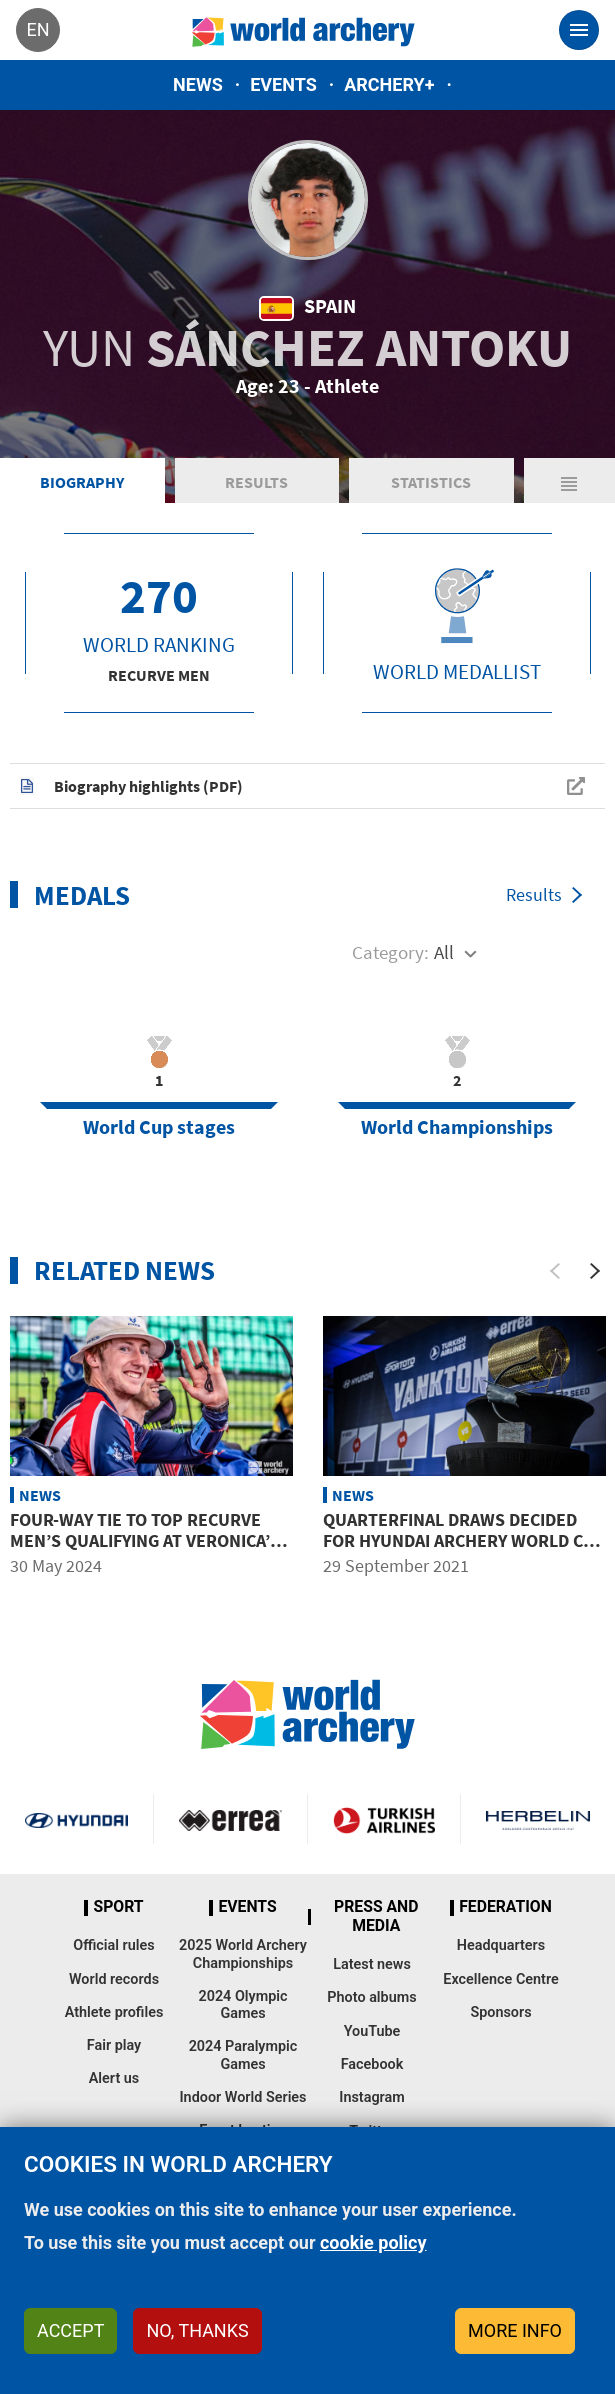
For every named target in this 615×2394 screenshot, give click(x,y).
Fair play (114, 2045)
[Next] (595, 1271)
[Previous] (555, 1271)
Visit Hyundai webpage (76, 1819)
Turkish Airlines (384, 1819)
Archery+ (389, 84)
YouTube (372, 2031)
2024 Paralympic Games (243, 2055)
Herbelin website (538, 1819)
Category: (390, 952)
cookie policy (373, 2242)
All (444, 952)
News (198, 84)
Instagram (372, 2097)
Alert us (114, 2078)
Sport (118, 1907)
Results (256, 482)
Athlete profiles (114, 2012)
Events (283, 84)
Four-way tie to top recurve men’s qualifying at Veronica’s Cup (145, 1541)
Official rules (113, 1945)
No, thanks (197, 2330)
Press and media (376, 1916)
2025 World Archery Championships (243, 1954)
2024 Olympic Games (242, 2005)
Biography (82, 482)
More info (515, 2330)
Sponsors (500, 2012)
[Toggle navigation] (579, 30)
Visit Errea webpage (230, 1819)
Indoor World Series (242, 2097)
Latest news (372, 1964)
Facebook (372, 2064)
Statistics (431, 482)
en (37, 29)
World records (114, 1979)
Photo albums (371, 1997)
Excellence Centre (500, 1979)
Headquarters (501, 1945)
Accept (70, 2330)
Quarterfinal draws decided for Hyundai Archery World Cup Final (464, 1541)
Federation (505, 1907)
